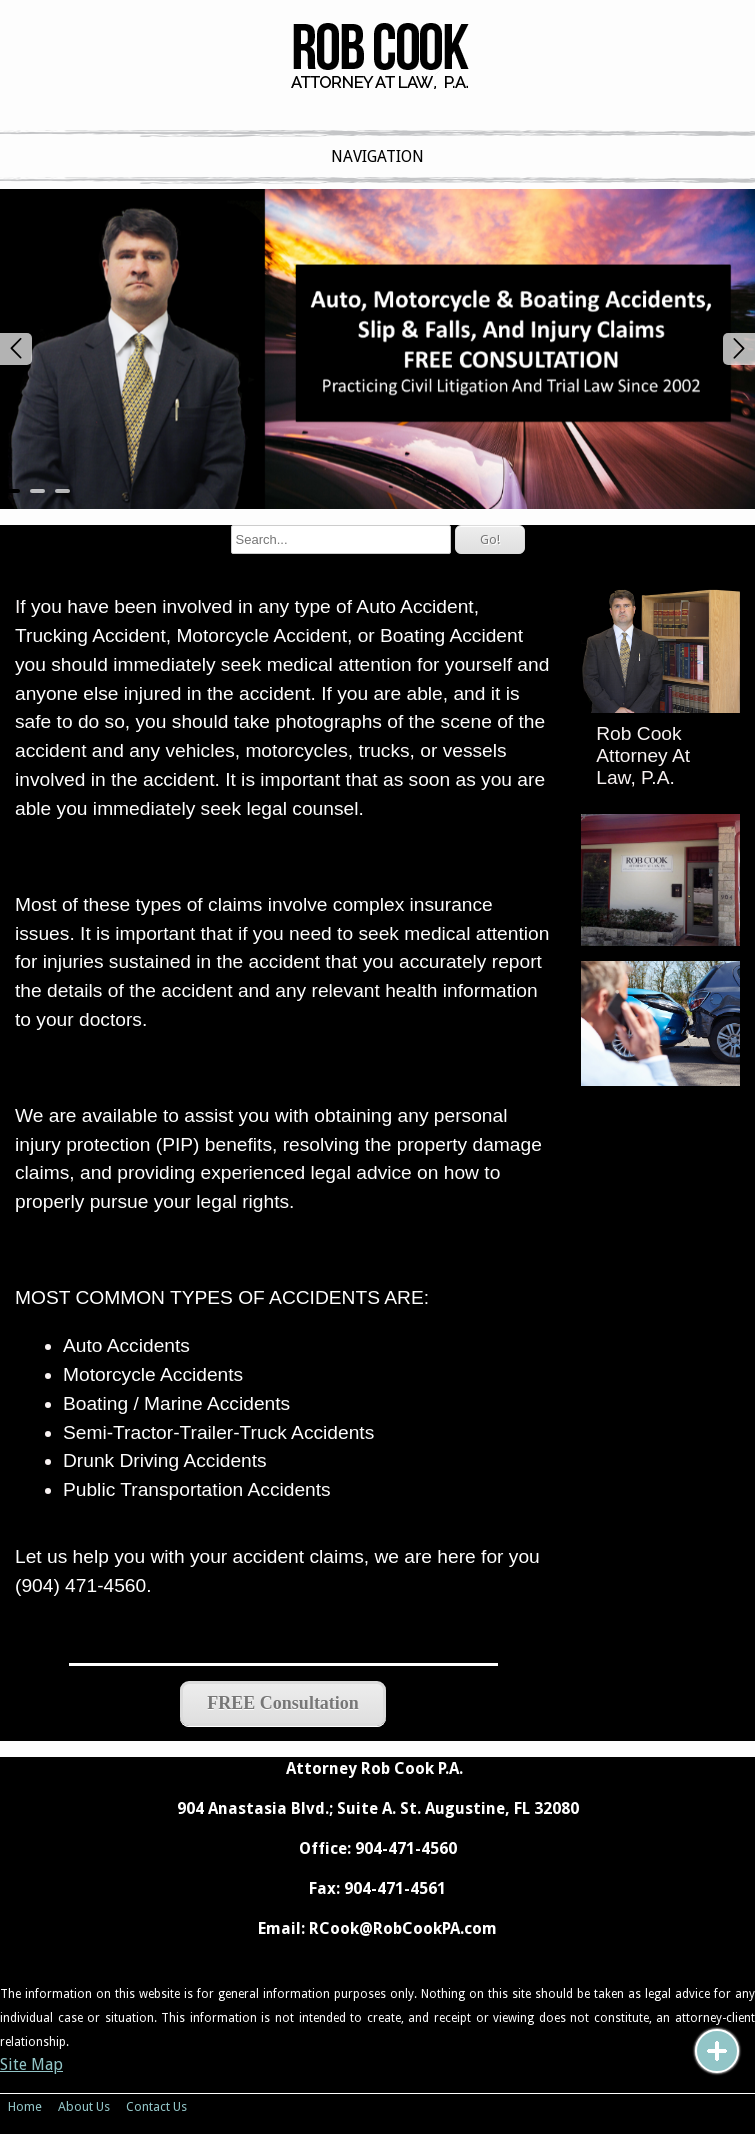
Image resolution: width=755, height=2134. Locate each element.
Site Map (31, 2064)
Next (739, 349)
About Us (84, 2106)
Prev (16, 349)
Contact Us (156, 2106)
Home (25, 2106)
